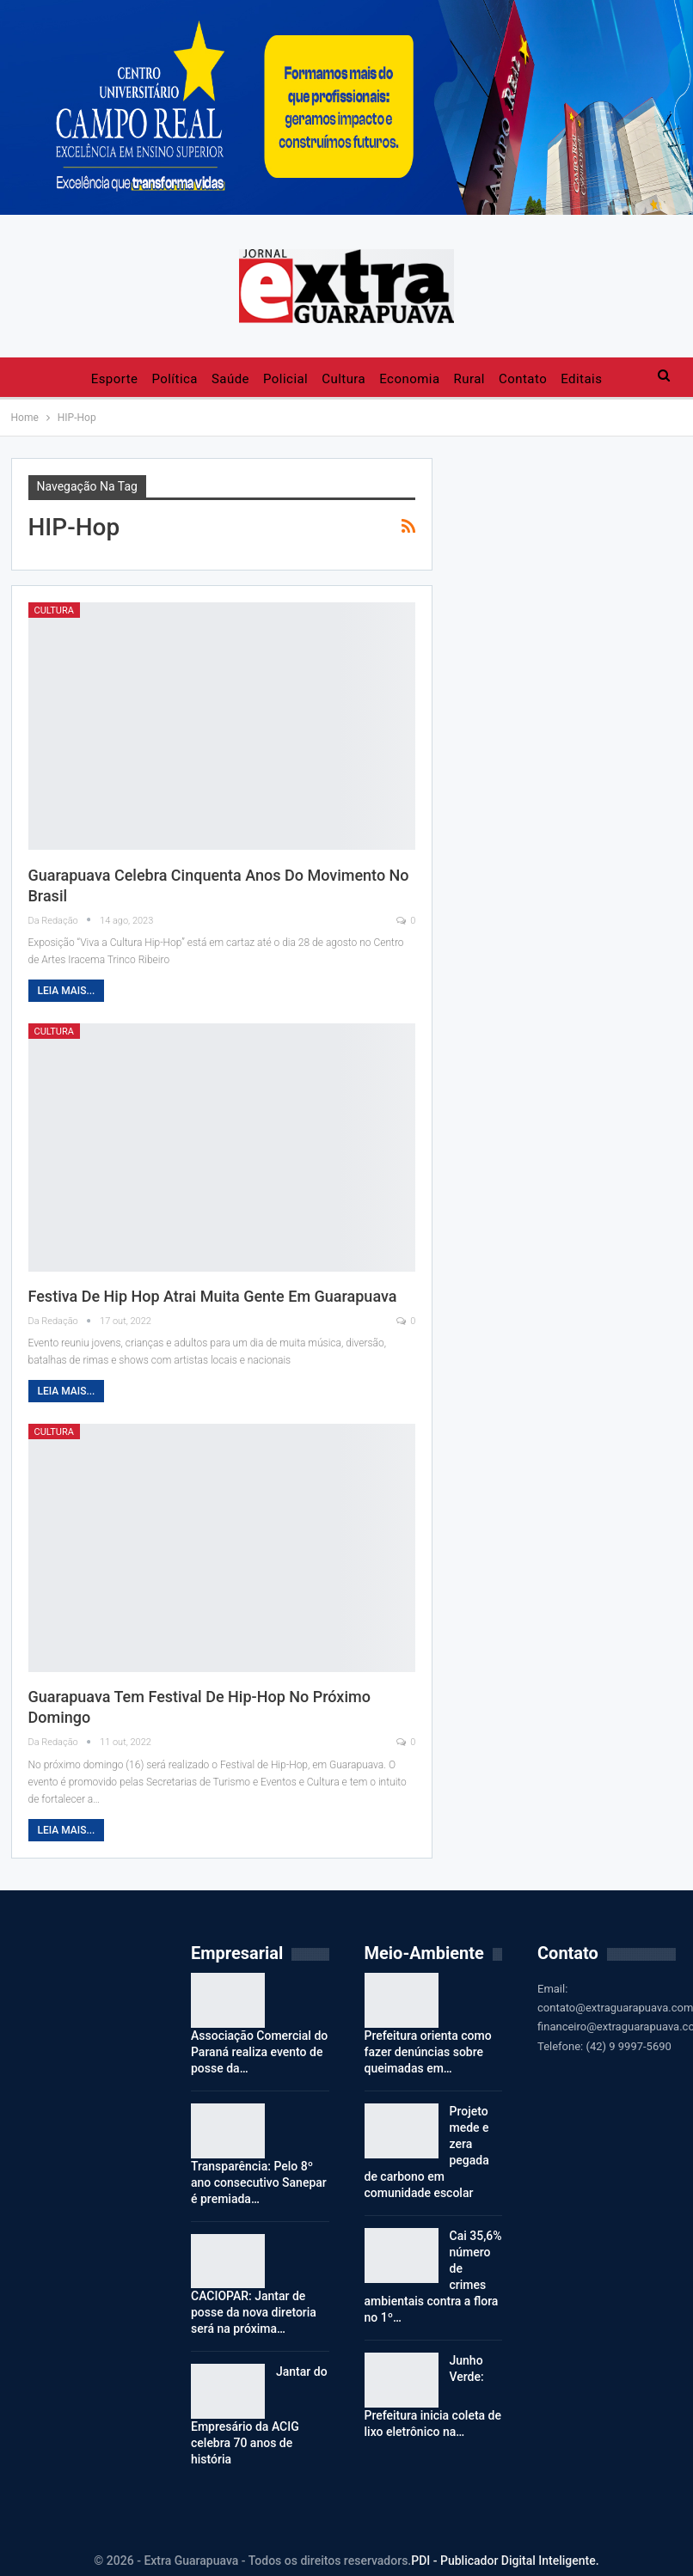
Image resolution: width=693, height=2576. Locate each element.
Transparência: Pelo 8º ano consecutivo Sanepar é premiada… (259, 2182)
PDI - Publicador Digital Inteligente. (504, 2560)
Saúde (230, 379)
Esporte (114, 379)
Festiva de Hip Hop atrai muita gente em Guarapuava (212, 1296)
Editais (581, 379)
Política (174, 379)
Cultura (343, 379)
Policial (285, 379)
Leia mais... (66, 991)
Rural (469, 379)
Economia (409, 379)
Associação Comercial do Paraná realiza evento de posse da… (259, 2052)
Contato (523, 379)
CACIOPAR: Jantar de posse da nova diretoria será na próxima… (253, 2312)
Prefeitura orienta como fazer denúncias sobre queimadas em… (428, 2052)
